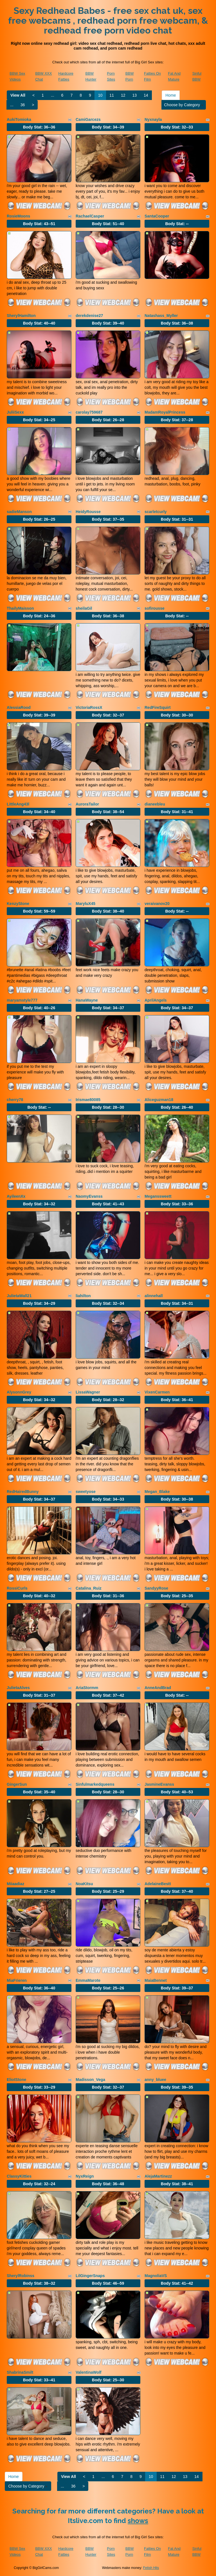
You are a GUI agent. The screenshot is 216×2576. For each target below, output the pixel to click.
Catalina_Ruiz (89, 1588)
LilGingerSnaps (90, 2275)
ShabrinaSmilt (20, 2372)
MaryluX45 (85, 903)
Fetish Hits (151, 2568)
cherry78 (15, 1099)
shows (138, 2521)
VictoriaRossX (89, 707)
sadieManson (19, 511)
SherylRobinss (20, 2275)
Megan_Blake (157, 1491)
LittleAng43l (18, 804)
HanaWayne (87, 1000)
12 (123, 95)
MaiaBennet (156, 1980)
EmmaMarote (88, 1980)
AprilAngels (156, 1000)
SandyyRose (156, 1588)
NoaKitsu (84, 1883)
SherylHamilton (21, 315)
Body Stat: (39, 127)
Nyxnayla (153, 119)
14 (146, 95)
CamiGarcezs (88, 119)
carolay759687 (89, 412)
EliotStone (16, 2079)
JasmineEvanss (159, 1784)
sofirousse (155, 608)
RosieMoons (18, 216)
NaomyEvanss (89, 1196)
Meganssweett (158, 1196)
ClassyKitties (19, 2176)
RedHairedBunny (23, 1491)
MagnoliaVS (156, 2275)
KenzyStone (18, 903)
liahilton (83, 1295)
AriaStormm (87, 1687)
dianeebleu (155, 804)
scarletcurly (156, 511)
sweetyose (86, 1491)
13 (134, 95)
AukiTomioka (19, 119)
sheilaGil (84, 608)
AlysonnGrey (19, 1392)
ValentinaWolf (89, 2372)
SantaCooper (157, 216)
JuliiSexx (15, 412)
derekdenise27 (89, 315)
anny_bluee (155, 2079)
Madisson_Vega (90, 2079)
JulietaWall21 (19, 1295)
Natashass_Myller (161, 315)
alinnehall (154, 1295)
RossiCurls (17, 1588)
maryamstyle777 (22, 1000)
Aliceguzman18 (159, 1099)
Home (170, 95)
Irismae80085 (88, 1099)
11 (111, 95)
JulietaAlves (18, 1687)
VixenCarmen (157, 1392)
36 (23, 105)
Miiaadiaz (15, 1883)
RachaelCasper (90, 216)
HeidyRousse (88, 511)
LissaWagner (88, 1392)
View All (17, 95)
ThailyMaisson (20, 608)
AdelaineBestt (158, 1883)
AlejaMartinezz (158, 2176)
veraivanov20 (157, 903)
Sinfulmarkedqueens (95, 1784)
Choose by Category (183, 105)
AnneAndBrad (158, 1687)
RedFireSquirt (158, 707)
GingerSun (17, 1784)
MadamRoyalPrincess (165, 412)
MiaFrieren (17, 1980)
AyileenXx (16, 1196)
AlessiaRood (19, 707)
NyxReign (85, 2176)
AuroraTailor (87, 804)
